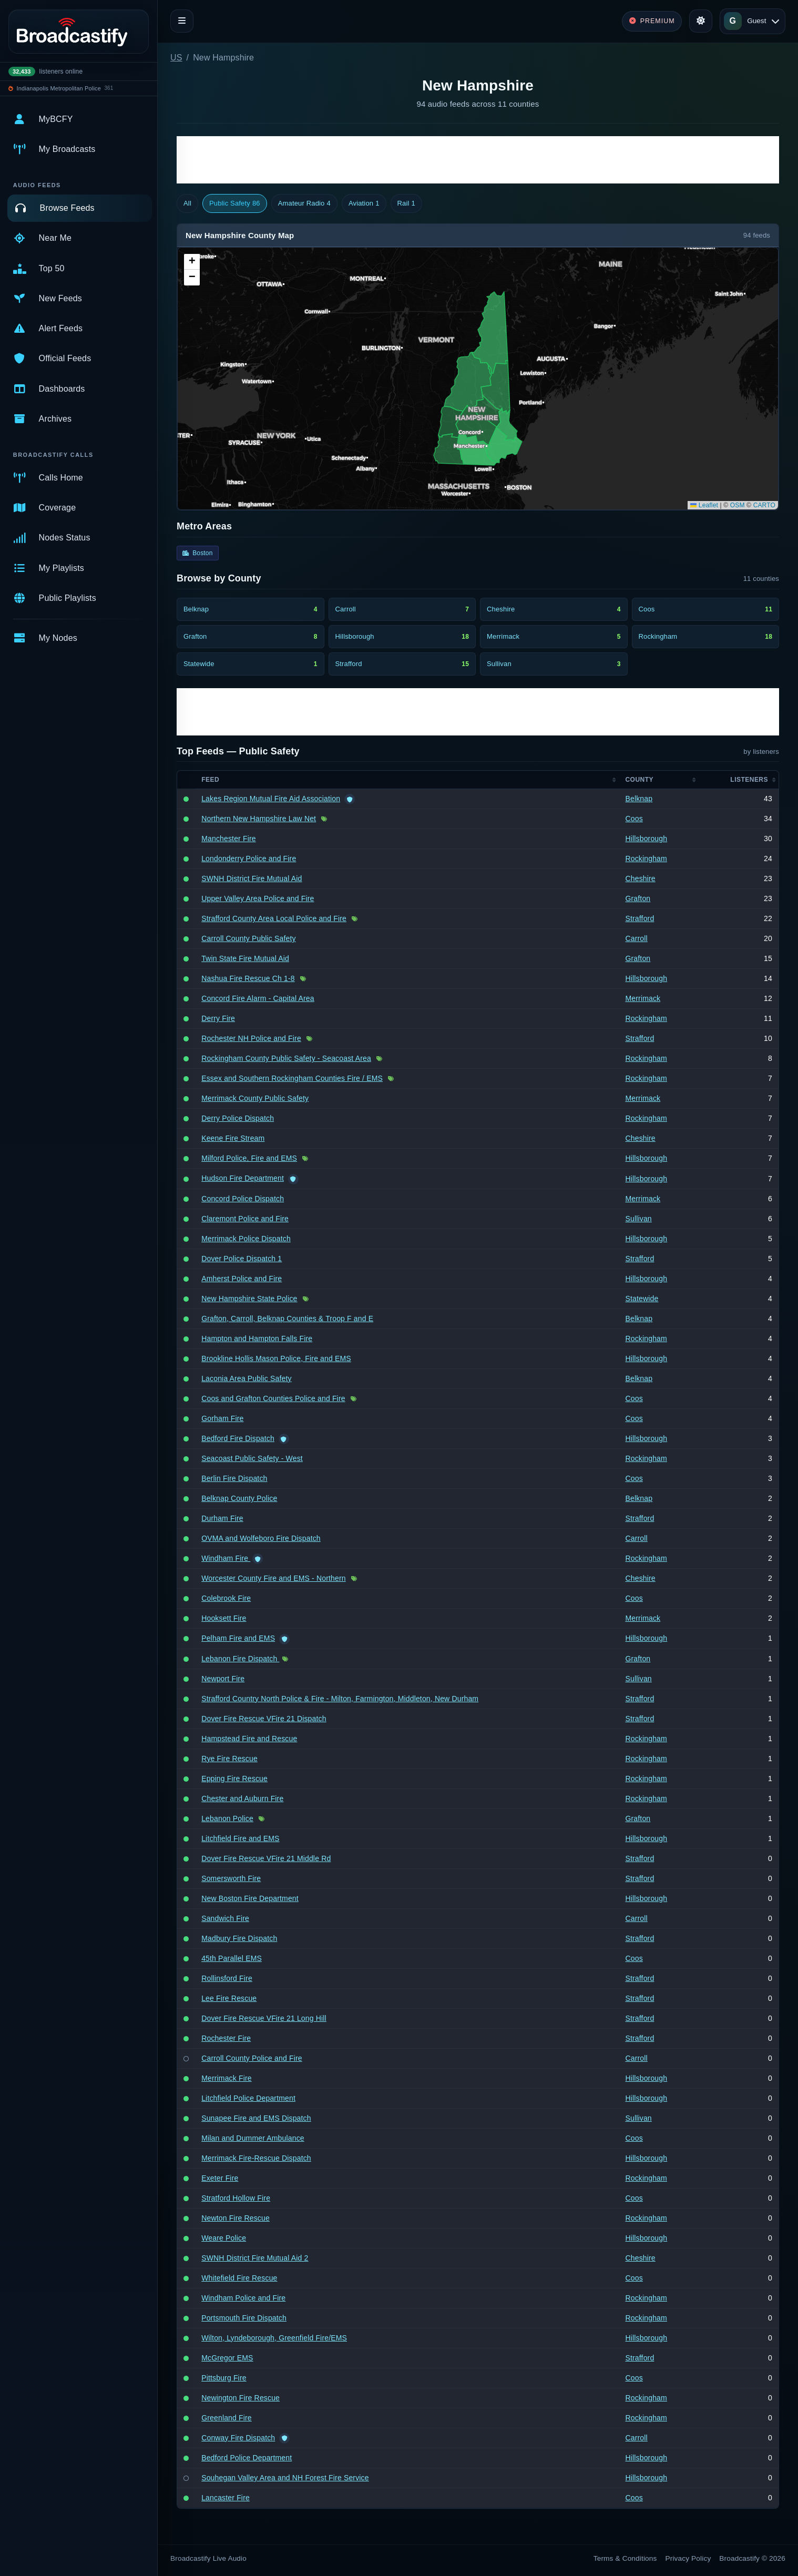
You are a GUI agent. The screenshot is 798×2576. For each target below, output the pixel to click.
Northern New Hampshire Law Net (258, 818)
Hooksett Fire (223, 1618)
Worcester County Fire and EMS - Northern (273, 1578)
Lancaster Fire (225, 2497)
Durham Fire (222, 1518)
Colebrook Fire (226, 1598)
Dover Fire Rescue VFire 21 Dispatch (263, 1718)
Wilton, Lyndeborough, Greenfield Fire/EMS (274, 2338)
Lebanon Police (227, 1818)
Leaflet (704, 505)
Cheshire (640, 878)
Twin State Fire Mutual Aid (245, 958)
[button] (192, 262)
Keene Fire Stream (232, 1138)
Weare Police (223, 2238)
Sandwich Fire (225, 1918)
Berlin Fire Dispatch (234, 1478)
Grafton (637, 898)
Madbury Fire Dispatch (239, 1938)
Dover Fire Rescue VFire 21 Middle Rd (266, 1858)
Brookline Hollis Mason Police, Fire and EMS (276, 1358)
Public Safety (234, 203)
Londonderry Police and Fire (248, 858)
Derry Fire (218, 1018)
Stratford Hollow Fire (235, 2198)
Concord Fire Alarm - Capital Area (257, 998)
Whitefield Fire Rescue (239, 2278)
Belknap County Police (239, 1498)
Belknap (638, 798)
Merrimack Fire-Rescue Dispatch (256, 2158)
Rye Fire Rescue (229, 1758)
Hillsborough (646, 838)
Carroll (636, 938)
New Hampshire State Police (249, 1298)
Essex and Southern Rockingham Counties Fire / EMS (292, 1078)
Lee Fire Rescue (229, 1998)
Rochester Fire (226, 2038)
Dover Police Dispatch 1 (241, 1258)
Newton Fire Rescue (235, 2218)
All (187, 203)
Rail (406, 203)
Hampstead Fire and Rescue (249, 1738)
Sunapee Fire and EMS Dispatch (256, 2118)
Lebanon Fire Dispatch (240, 1658)
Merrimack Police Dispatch (246, 1238)
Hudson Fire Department (242, 1178)
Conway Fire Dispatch (238, 2438)
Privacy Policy (688, 2558)
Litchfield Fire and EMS (240, 1838)
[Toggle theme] (700, 21)
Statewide (641, 1298)
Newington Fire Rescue (240, 2398)
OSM (737, 505)
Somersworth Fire (231, 1878)
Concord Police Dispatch (242, 1198)
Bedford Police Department (246, 2458)
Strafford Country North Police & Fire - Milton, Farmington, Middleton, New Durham (339, 1698)
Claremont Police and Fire (245, 1218)
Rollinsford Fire (226, 1978)
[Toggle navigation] (181, 21)
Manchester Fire (228, 838)
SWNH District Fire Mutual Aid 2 (254, 2258)
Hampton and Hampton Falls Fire (256, 1338)
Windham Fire (225, 1558)
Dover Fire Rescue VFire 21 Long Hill (263, 2018)
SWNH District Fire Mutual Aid (251, 878)
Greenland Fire (226, 2418)
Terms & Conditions (625, 2558)
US (176, 57)
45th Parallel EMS (231, 1958)
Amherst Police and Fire (241, 1278)
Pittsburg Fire (224, 2378)
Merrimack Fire (226, 2078)
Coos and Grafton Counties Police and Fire (273, 1398)
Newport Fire (222, 1678)
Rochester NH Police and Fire (251, 1038)
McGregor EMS (227, 2358)
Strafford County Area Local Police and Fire (273, 918)
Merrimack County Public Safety (255, 1098)
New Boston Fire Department (250, 1898)
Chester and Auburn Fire (242, 1798)
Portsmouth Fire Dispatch (244, 2318)
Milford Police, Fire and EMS (249, 1158)
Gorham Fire (222, 1418)
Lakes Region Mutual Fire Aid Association (270, 798)
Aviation (364, 203)
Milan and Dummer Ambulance (252, 2138)
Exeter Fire (219, 2178)
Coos (633, 818)
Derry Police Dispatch (237, 1118)
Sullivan (638, 1218)
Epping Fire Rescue (234, 1778)
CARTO (764, 505)
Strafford (639, 918)
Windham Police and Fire (243, 2298)
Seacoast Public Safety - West (252, 1458)
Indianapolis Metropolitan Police (59, 88)
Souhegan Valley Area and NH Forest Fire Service (285, 2477)
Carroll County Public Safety (248, 938)
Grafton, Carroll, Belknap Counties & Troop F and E (287, 1318)
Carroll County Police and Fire (251, 2058)
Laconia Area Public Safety (246, 1378)
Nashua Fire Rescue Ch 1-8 (248, 978)
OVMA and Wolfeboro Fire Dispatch (261, 1538)
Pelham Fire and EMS (238, 1638)
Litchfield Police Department (248, 2098)
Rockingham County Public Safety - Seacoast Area (286, 1058)
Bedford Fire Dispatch (237, 1438)
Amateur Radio (304, 203)
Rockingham (646, 858)
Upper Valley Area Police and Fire (257, 898)
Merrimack (642, 998)
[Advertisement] (478, 159)
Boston (197, 553)
